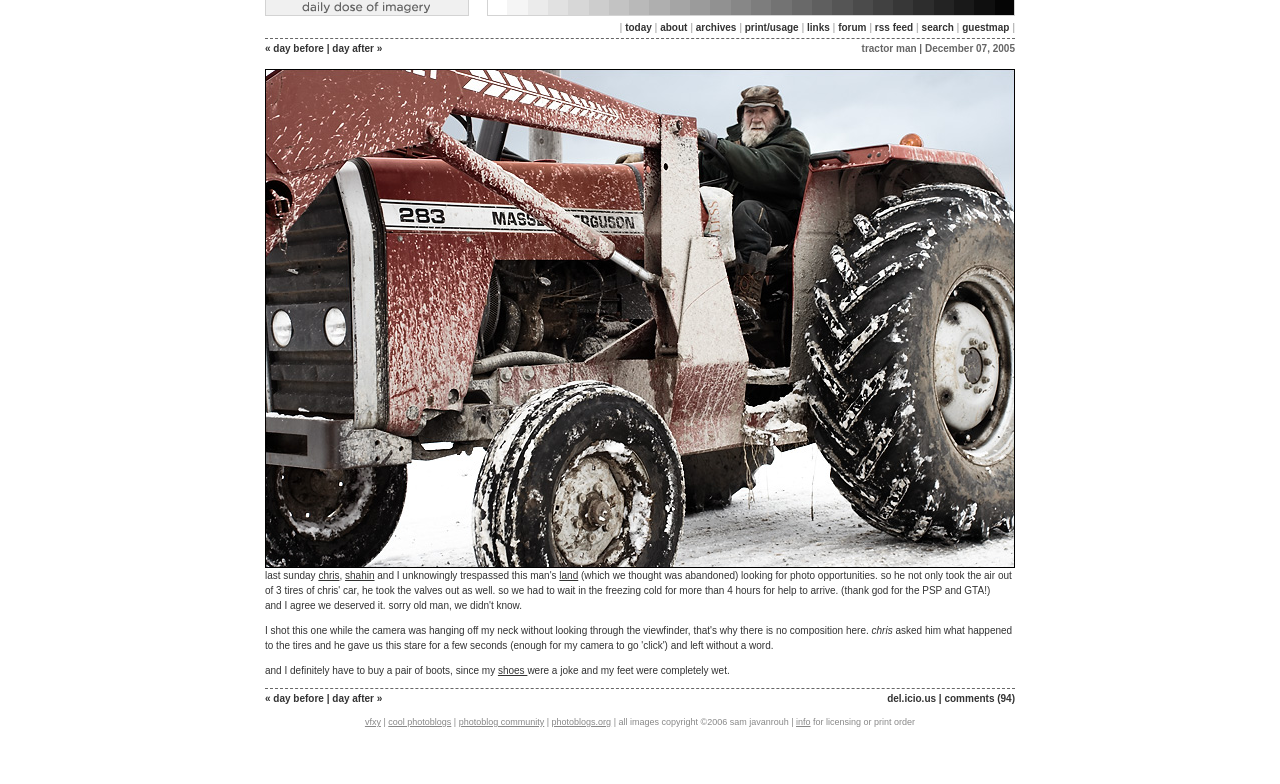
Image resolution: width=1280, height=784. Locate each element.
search (938, 27)
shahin (359, 575)
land (568, 575)
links (818, 27)
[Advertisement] (640, 758)
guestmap (985, 27)
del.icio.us (911, 698)
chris (328, 575)
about (673, 27)
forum (852, 27)
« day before (294, 48)
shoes (512, 670)
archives (716, 27)
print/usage (772, 27)
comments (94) (979, 698)
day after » (357, 48)
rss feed (894, 27)
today (638, 27)
